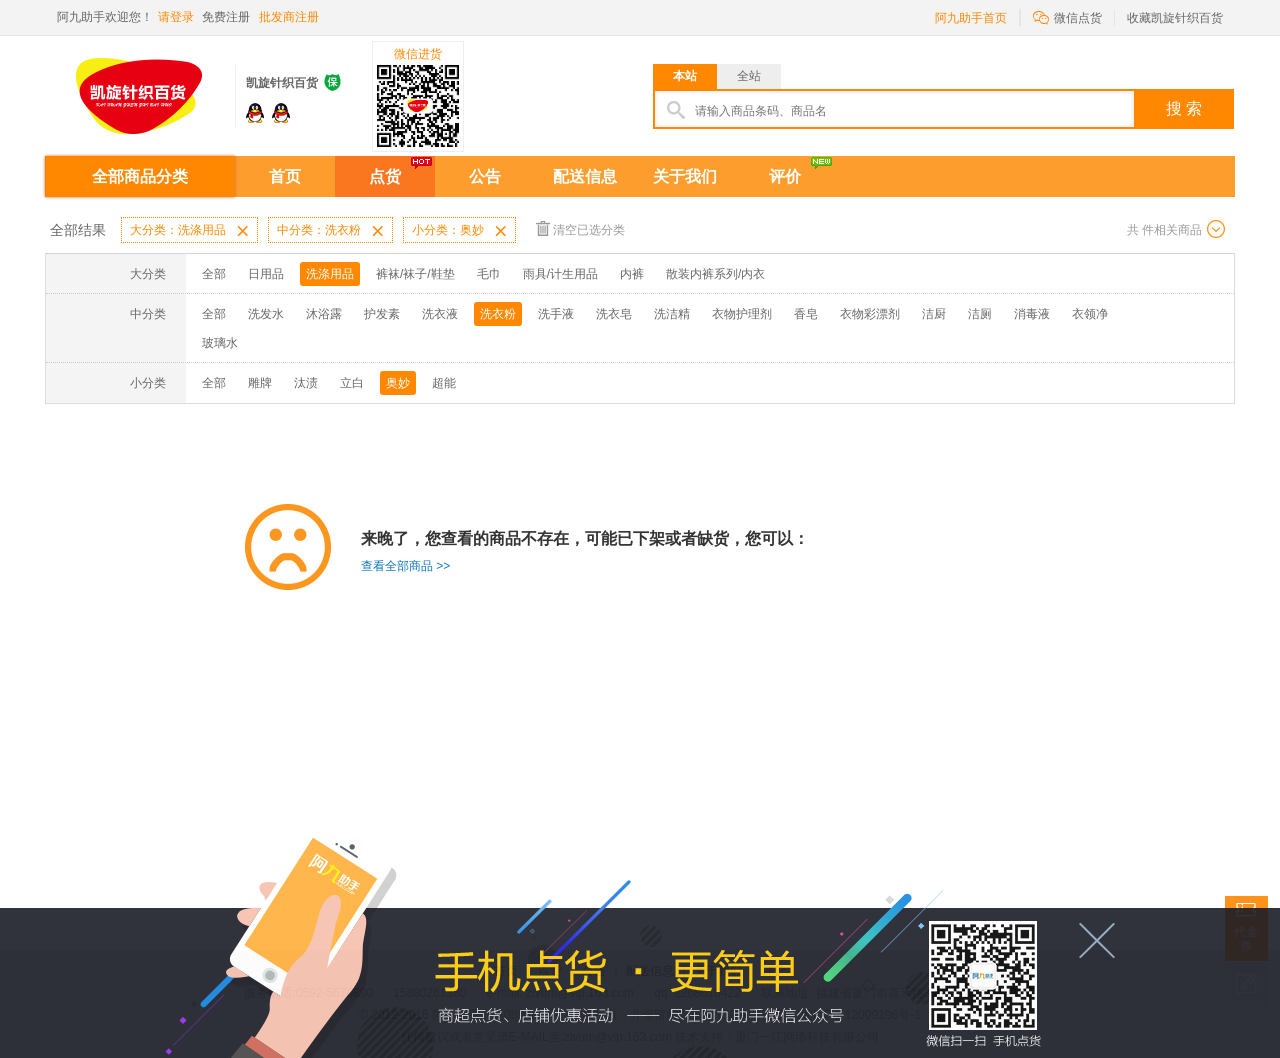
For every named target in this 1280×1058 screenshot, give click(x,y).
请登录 (176, 17)
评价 (785, 176)
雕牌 (260, 383)
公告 (485, 176)
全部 (214, 274)
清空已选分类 (580, 228)
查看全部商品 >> (405, 566)
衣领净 (1090, 314)
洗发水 (266, 314)
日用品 (266, 274)
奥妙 (398, 383)
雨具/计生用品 (560, 274)
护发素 (382, 314)
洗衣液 (440, 314)
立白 (352, 383)
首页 (285, 176)
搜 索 (1184, 108)
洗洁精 (672, 314)
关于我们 (685, 176)
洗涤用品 (330, 274)
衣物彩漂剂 (870, 314)
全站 (749, 76)
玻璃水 (220, 343)
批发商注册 (289, 17)
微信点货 (1067, 16)
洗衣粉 (498, 314)
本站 (685, 76)
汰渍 (306, 383)
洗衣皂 (614, 314)
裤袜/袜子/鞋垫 (415, 274)
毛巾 (489, 274)
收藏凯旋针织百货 (1175, 18)
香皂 (806, 314)
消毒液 (1032, 314)
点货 (385, 176)
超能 (444, 383)
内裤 (632, 274)
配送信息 (585, 176)
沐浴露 (324, 314)
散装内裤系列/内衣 (715, 274)
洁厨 (934, 314)
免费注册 (226, 17)
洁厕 (980, 314)
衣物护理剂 (742, 314)
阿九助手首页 (971, 18)
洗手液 (556, 314)
